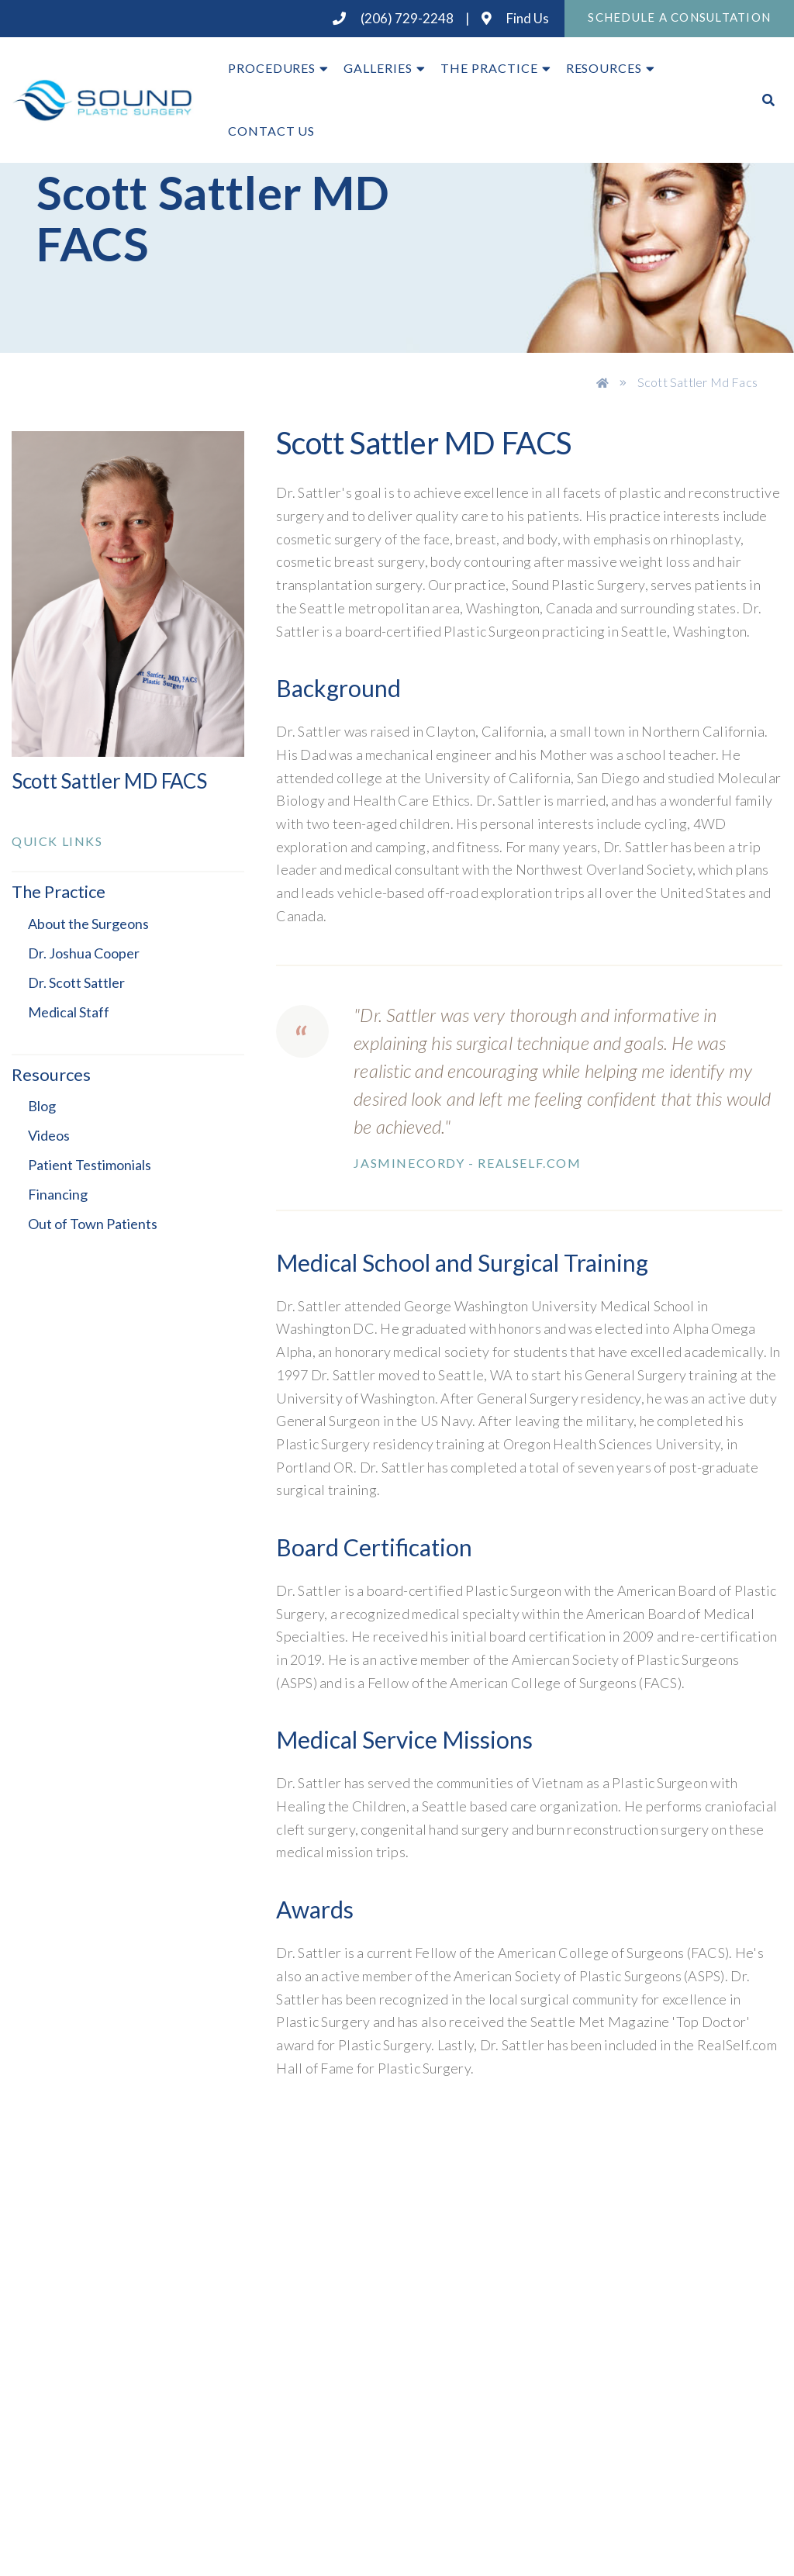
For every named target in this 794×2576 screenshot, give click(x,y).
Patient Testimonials (89, 1165)
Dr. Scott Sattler (76, 982)
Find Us (515, 18)
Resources (604, 67)
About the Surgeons (88, 924)
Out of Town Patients (92, 1224)
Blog (42, 1106)
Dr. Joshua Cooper (84, 953)
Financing (58, 1194)
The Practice (489, 67)
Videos (49, 1135)
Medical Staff (68, 1012)
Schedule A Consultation (679, 17)
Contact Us (272, 130)
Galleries (378, 67)
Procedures (272, 67)
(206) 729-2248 (393, 18)
